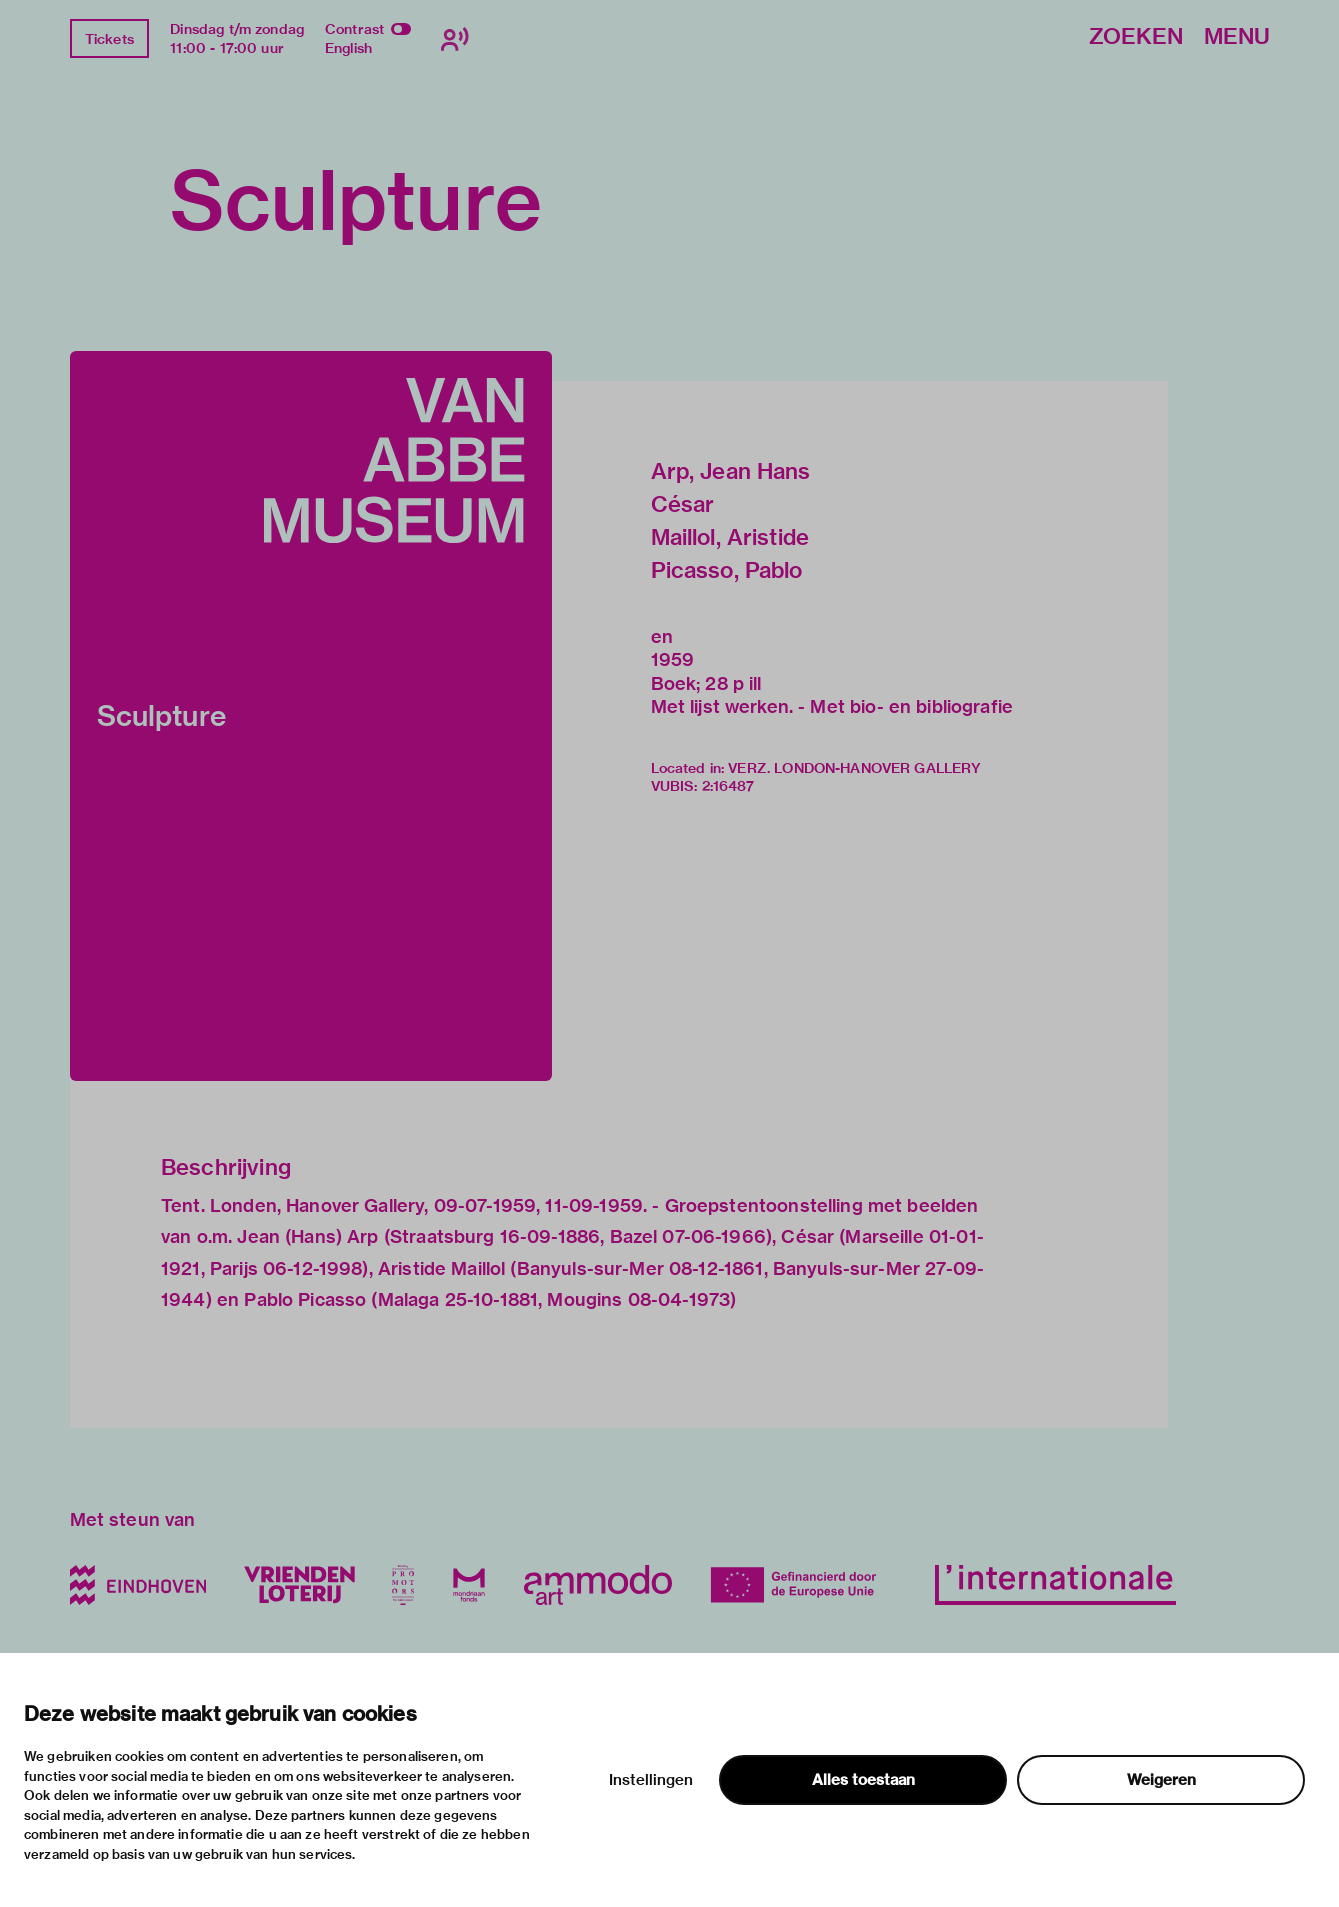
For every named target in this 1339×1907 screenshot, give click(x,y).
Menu (1237, 37)
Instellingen (651, 1780)
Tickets (109, 39)
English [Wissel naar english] (348, 48)
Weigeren (1161, 1780)
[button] (311, 716)
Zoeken (1136, 37)
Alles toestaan (863, 1780)
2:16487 (728, 786)
